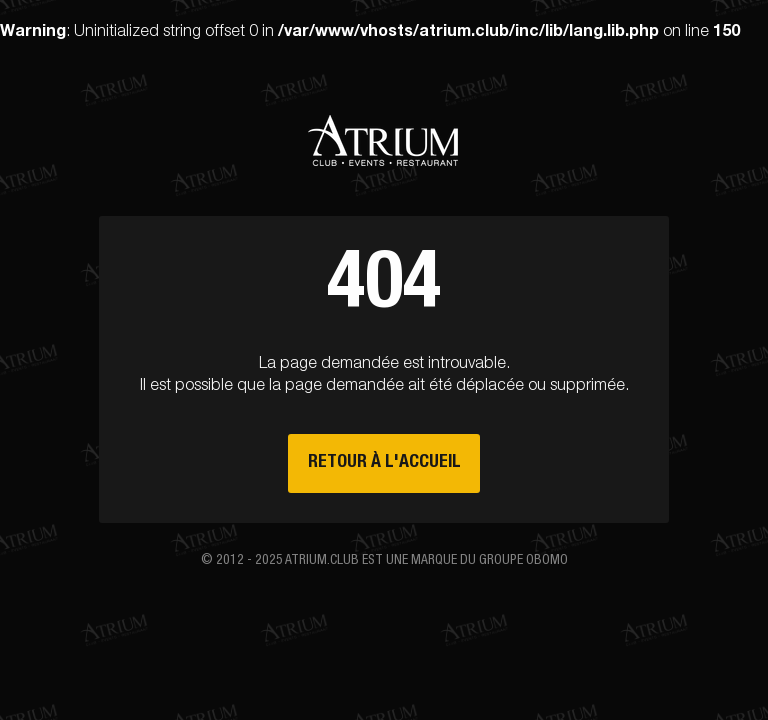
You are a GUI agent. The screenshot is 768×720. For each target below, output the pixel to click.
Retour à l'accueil (384, 463)
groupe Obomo (523, 561)
